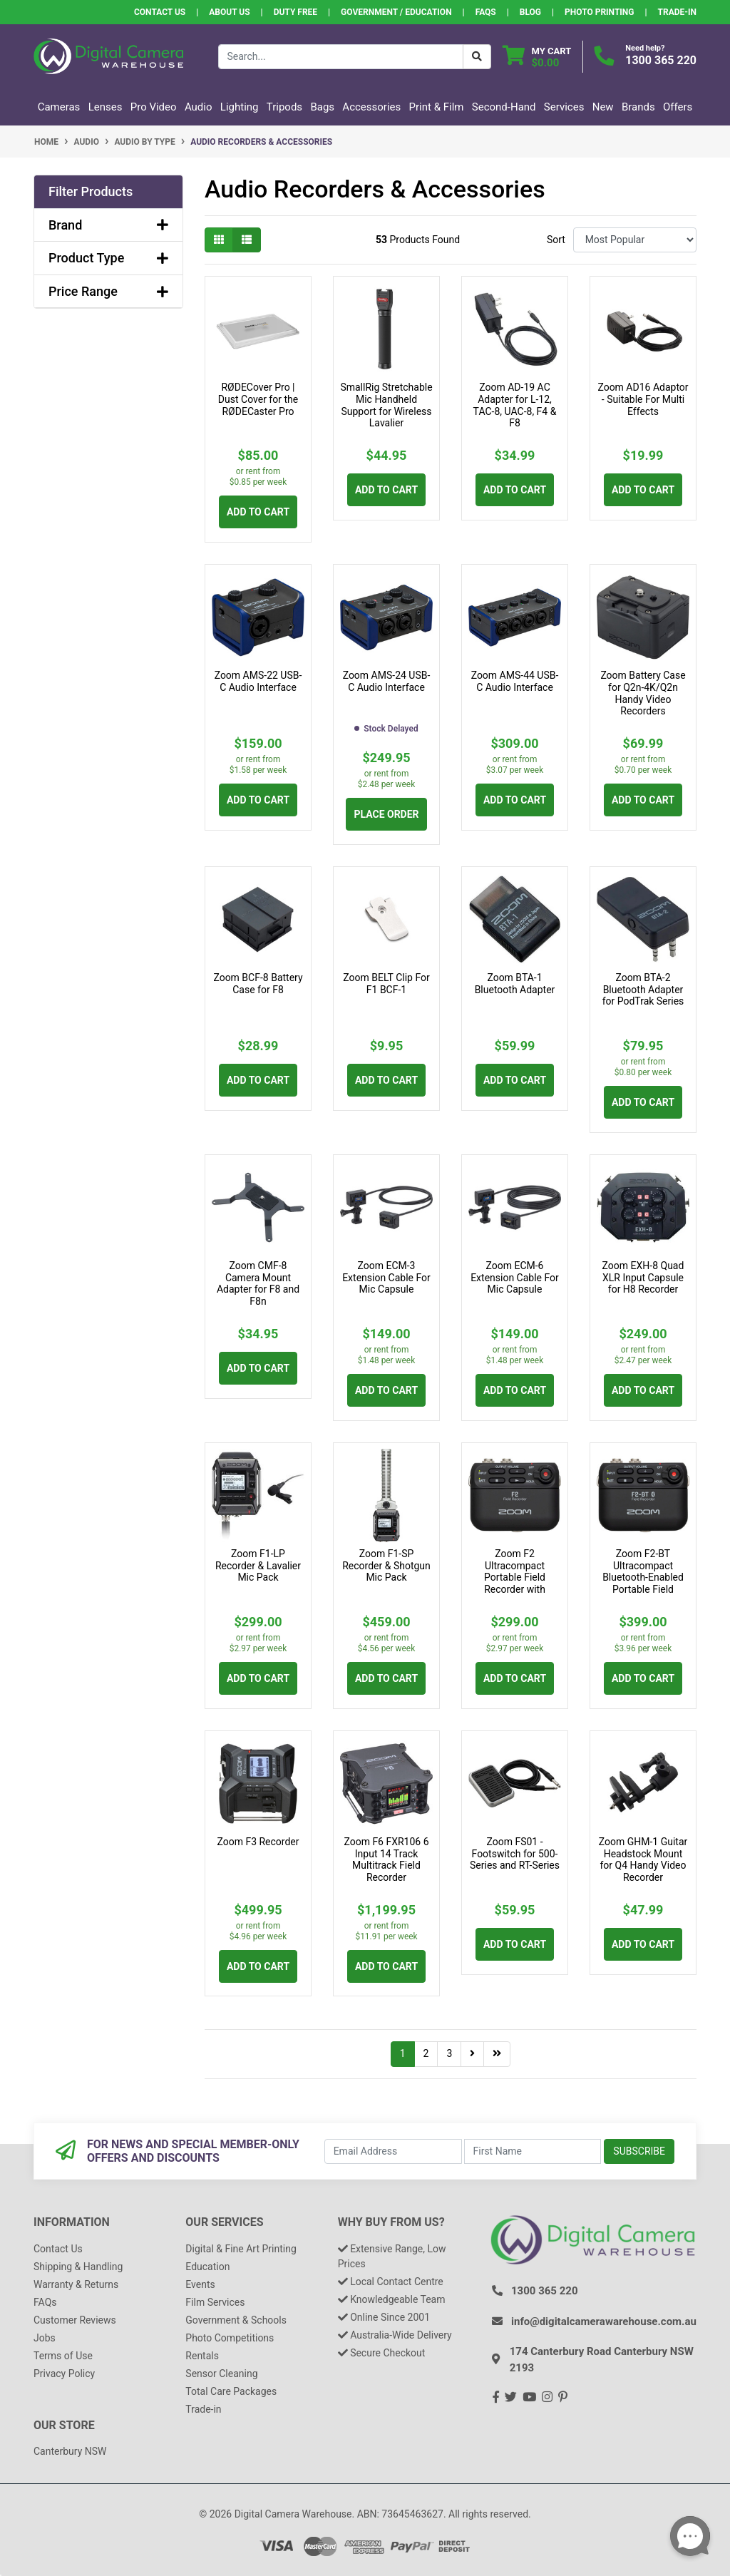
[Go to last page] (496, 2054)
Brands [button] (638, 107)
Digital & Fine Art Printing (240, 2248)
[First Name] (533, 2151)
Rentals (202, 2355)
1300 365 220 (660, 60)
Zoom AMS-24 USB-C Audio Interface (387, 681)
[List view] (246, 239)
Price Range (108, 291)
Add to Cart (258, 512)
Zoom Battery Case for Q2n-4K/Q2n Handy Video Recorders (642, 693)
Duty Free (295, 12)
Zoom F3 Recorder (258, 1841)
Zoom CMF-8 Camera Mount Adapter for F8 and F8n (258, 1283)
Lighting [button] (239, 107)
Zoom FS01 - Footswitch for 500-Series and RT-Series (515, 1854)
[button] (108, 192)
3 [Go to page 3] (449, 2053)
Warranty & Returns (76, 2284)
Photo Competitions (229, 2338)
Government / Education (396, 12)
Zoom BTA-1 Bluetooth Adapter (515, 983)
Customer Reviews (75, 2320)
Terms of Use (63, 2355)
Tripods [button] (284, 107)
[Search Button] (477, 56)
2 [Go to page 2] (426, 2053)
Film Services (215, 2302)
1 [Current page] (403, 2053)
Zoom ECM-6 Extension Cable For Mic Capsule (515, 1277)
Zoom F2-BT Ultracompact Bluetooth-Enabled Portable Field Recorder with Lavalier (643, 1583)
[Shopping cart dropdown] (537, 56)
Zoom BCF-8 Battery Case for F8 (257, 983)
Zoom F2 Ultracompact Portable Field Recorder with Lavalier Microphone (515, 1577)
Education (207, 2266)
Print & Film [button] (436, 107)
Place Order (386, 814)
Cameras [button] (59, 107)
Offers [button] (677, 107)
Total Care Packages (231, 2391)
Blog (530, 12)
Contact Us (159, 12)
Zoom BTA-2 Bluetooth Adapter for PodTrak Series (643, 989)
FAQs (485, 12)
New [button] (603, 107)
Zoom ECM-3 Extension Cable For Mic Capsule (386, 1277)
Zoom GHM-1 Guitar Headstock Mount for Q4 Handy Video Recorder (643, 1859)
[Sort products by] (634, 239)
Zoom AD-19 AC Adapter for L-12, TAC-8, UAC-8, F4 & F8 (515, 405)
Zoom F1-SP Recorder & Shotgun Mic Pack (386, 1566)
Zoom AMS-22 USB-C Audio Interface (258, 681)
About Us (229, 12)
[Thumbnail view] (219, 239)
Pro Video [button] (153, 107)
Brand (108, 224)
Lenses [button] (105, 107)
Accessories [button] (371, 107)
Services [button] (564, 107)
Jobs (45, 2338)
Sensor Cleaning (221, 2373)
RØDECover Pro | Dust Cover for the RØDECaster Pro (258, 399)
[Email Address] (393, 2151)
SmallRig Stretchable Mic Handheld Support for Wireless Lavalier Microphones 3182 (386, 411)
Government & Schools (236, 2320)
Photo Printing (599, 12)
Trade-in (203, 2409)
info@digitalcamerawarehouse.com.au (603, 2321)
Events (200, 2284)
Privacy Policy (64, 2373)
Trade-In (677, 12)
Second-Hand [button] (504, 107)
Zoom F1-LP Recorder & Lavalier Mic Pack (258, 1566)
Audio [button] (198, 107)
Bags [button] (322, 107)
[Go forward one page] (472, 2054)
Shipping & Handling (78, 2266)
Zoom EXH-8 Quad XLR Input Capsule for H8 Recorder (643, 1277)
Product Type (108, 257)
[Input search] (340, 56)
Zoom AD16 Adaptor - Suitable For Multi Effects (642, 399)
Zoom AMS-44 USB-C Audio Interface (515, 681)
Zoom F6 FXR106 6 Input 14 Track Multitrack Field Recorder (386, 1859)
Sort (556, 239)
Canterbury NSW (70, 2451)
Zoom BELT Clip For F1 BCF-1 (386, 983)
